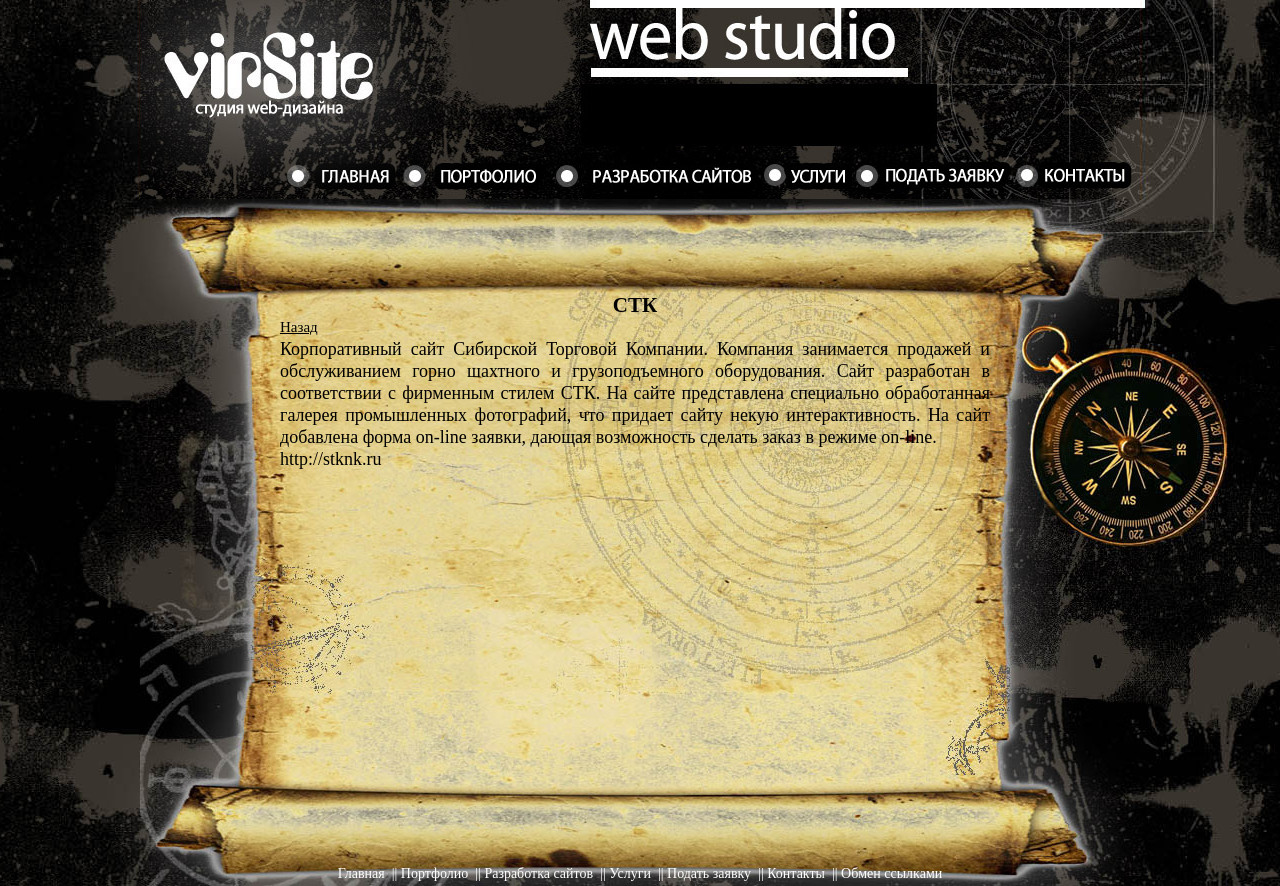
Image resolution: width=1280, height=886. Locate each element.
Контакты (796, 873)
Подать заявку (709, 873)
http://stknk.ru (331, 459)
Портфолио (434, 873)
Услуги (630, 873)
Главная (361, 873)
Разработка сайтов (538, 873)
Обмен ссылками (891, 873)
